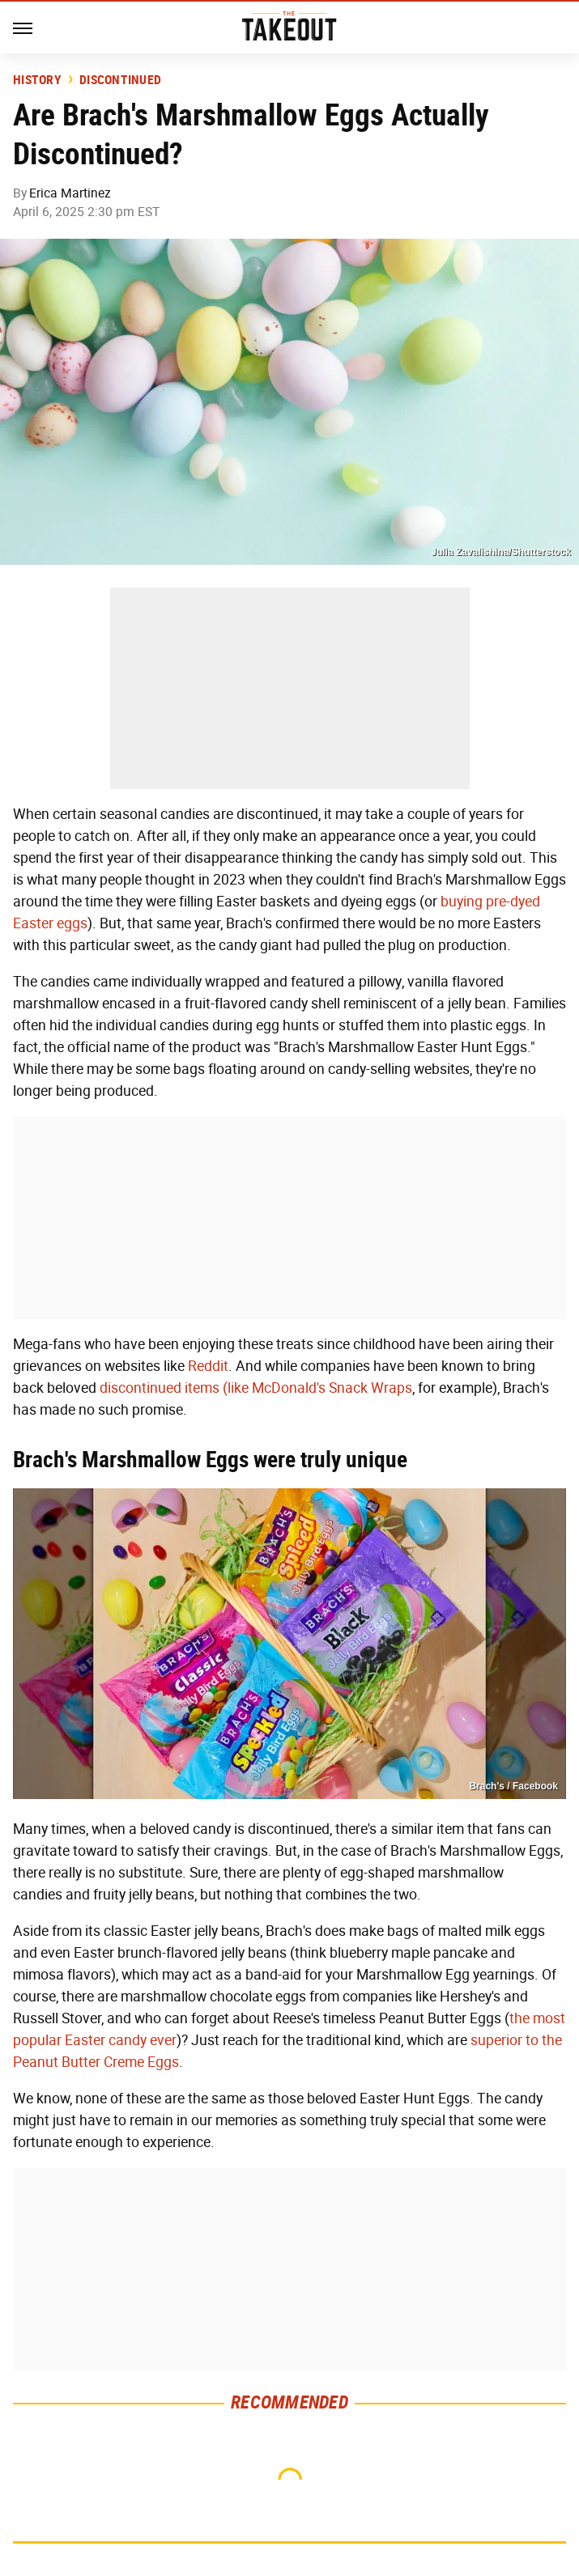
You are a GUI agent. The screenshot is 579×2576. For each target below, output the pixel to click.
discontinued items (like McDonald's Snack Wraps (256, 1388)
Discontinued (120, 80)
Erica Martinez (70, 193)
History (37, 80)
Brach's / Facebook (513, 1786)
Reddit (208, 1366)
